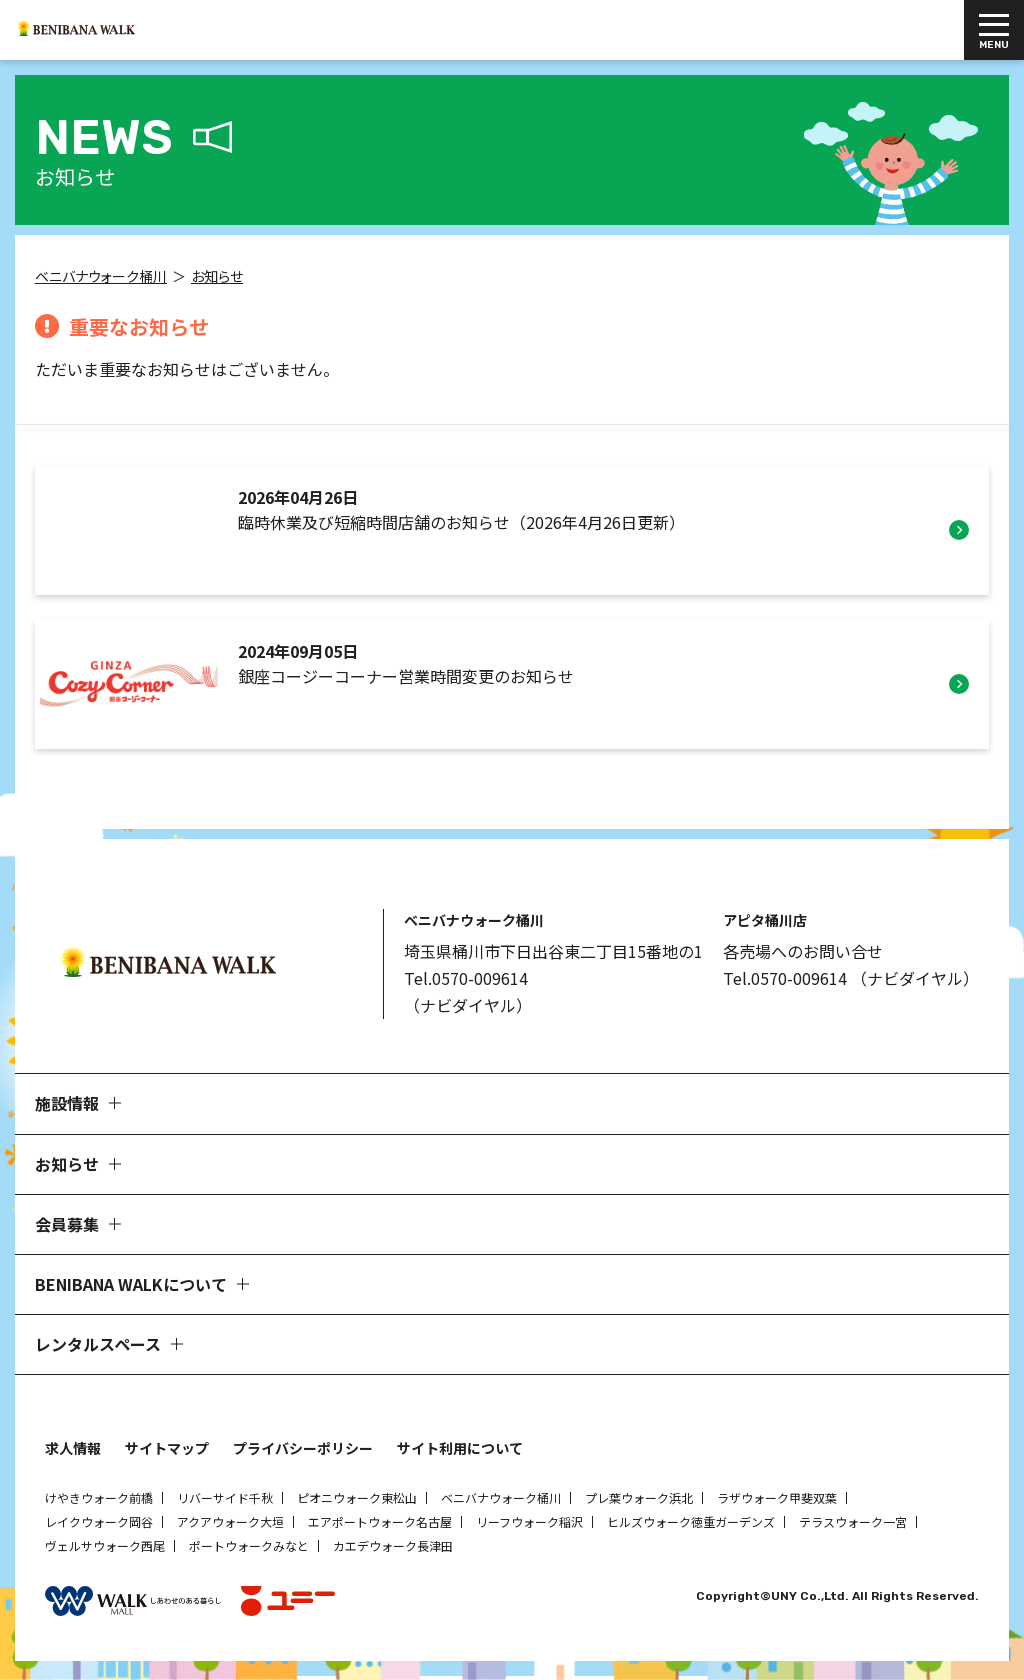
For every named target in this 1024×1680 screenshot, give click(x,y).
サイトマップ (167, 1452)
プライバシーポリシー (303, 1452)
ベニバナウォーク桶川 (501, 1501)
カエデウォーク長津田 (393, 1549)
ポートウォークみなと (249, 1549)
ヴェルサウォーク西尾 (105, 1549)
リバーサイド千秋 (225, 1501)
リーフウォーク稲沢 (529, 1525)
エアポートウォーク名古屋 (380, 1525)
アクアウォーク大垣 (230, 1525)
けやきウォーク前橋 (99, 1501)
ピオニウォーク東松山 (357, 1501)
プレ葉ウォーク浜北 (639, 1501)
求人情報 (73, 1452)
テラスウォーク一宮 (853, 1525)
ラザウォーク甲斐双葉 (777, 1501)
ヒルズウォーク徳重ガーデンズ (691, 1525)
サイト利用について (460, 1452)
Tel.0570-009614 (466, 982)
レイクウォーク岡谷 (99, 1525)
